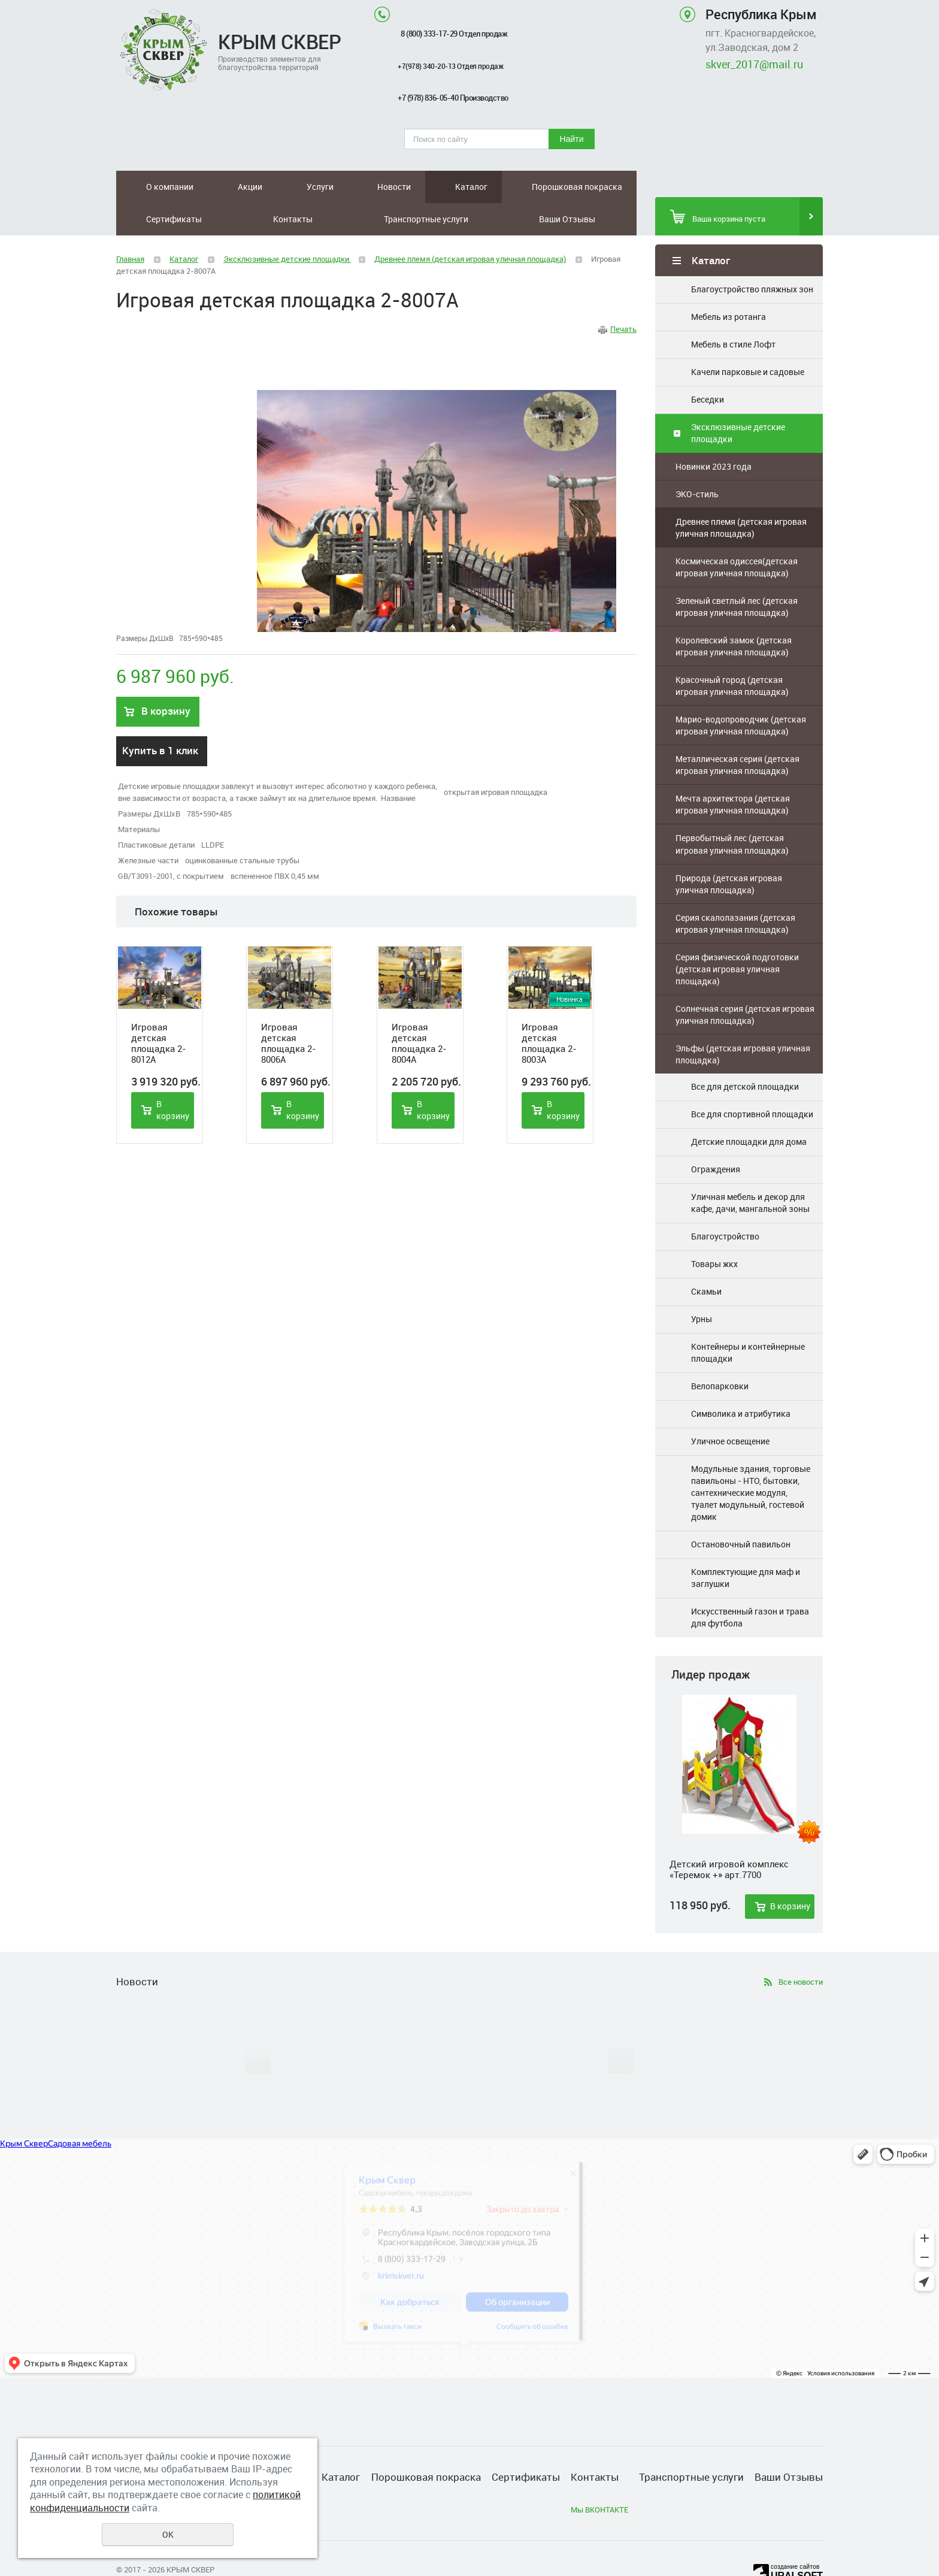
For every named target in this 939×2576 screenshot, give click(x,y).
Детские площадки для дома (749, 1109)
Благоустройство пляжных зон (752, 256)
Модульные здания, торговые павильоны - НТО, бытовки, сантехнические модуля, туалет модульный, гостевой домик (750, 1460)
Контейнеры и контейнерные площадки (748, 1320)
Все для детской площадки (745, 1054)
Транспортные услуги (557, 186)
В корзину (790, 1873)
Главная (130, 226)
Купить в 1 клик (160, 718)
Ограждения (715, 1136)
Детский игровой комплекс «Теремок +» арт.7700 (729, 1837)
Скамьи (706, 1259)
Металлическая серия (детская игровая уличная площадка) (737, 732)
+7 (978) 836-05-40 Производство (453, 97)
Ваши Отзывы (614, 186)
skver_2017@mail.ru (754, 64)
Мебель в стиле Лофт (733, 312)
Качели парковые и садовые (747, 339)
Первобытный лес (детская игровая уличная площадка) (732, 811)
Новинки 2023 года (714, 434)
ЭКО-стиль (697, 461)
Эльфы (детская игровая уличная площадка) (743, 1021)
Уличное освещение (730, 1408)
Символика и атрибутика (740, 1381)
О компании (145, 186)
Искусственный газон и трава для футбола (750, 1585)
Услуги (231, 186)
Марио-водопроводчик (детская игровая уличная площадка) (741, 693)
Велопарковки (720, 1353)
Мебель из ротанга (728, 284)
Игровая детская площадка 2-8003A (549, 1010)
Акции (193, 186)
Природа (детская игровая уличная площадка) (729, 851)
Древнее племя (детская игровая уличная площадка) (741, 495)
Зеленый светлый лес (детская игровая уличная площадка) (737, 574)
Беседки (707, 367)
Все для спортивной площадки (752, 1081)
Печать (623, 296)
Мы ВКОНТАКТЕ (599, 2477)
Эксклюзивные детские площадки (738, 400)
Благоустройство (725, 1204)
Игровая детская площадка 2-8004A (419, 1010)
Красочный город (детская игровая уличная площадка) (732, 653)
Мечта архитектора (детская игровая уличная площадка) (733, 772)
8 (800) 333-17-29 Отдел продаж (453, 33)
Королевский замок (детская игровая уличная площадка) (734, 613)
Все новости (801, 1949)
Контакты (497, 186)
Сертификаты (437, 186)
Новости (273, 186)
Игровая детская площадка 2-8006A (288, 1010)
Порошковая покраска (372, 186)
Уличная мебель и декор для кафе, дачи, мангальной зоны (750, 1170)
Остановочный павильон (740, 1511)
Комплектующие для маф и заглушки (745, 1545)
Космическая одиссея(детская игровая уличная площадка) (737, 534)
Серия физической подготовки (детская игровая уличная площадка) (737, 936)
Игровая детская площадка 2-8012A (158, 1010)
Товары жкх (714, 1231)
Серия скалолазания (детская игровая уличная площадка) (735, 891)
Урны (701, 1286)
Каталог (318, 186)
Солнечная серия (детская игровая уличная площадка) (745, 982)
